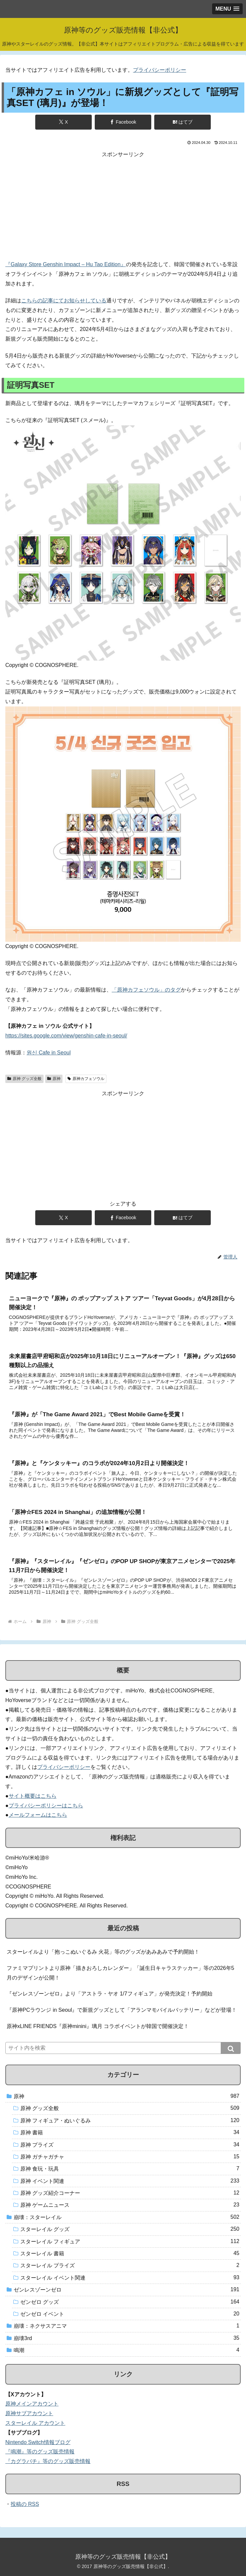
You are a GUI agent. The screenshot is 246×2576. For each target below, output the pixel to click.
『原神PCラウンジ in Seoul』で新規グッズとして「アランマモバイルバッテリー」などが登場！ (122, 2010)
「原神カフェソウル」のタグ (146, 990)
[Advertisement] (123, 206)
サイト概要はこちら (33, 1796)
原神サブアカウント (29, 2413)
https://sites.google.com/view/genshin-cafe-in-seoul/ (66, 1035)
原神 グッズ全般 (24, 1078)
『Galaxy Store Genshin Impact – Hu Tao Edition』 (65, 264)
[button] (231, 2048)
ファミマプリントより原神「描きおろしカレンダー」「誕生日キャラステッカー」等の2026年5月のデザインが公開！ (120, 1973)
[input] (123, 2048)
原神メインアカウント (32, 2404)
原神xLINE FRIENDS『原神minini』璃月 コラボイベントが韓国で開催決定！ (98, 2026)
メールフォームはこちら (38, 1815)
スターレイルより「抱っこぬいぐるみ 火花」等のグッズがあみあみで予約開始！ (103, 1952)
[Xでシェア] (63, 122)
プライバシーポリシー (159, 70)
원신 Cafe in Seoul (49, 1052)
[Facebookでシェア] (123, 122)
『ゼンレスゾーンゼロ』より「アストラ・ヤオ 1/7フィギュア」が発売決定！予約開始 (109, 1993)
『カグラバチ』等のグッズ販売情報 (47, 2461)
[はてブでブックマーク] (182, 122)
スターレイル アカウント (35, 2423)
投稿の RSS (25, 2504)
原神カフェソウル (85, 1078)
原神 (54, 1078)
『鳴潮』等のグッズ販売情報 (39, 2451)
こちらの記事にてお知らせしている (63, 300)
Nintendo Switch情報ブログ (37, 2442)
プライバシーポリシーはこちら (46, 1805)
